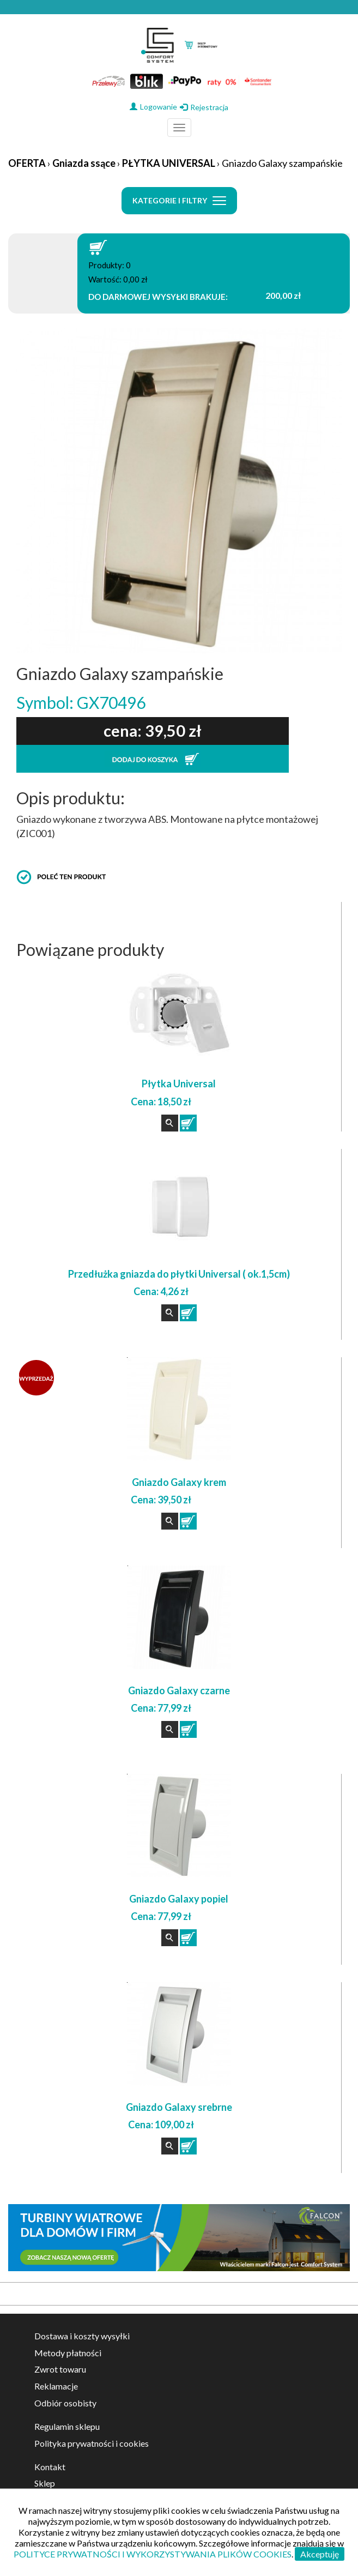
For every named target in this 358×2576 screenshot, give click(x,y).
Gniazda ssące (84, 163)
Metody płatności (67, 2353)
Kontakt (49, 2466)
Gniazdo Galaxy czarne (179, 1690)
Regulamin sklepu (67, 2426)
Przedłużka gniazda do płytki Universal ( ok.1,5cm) (179, 1274)
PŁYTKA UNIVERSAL (168, 163)
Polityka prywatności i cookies (91, 2443)
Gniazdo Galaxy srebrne (179, 2107)
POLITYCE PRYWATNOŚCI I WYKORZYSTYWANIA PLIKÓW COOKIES (153, 2554)
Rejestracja (204, 107)
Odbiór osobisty (65, 2403)
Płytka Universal (179, 1084)
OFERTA (27, 163)
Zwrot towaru (60, 2369)
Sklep (44, 2483)
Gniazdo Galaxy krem (179, 1482)
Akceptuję (319, 2554)
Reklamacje (56, 2386)
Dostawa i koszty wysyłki (82, 2336)
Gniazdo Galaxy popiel (178, 1899)
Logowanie (153, 106)
